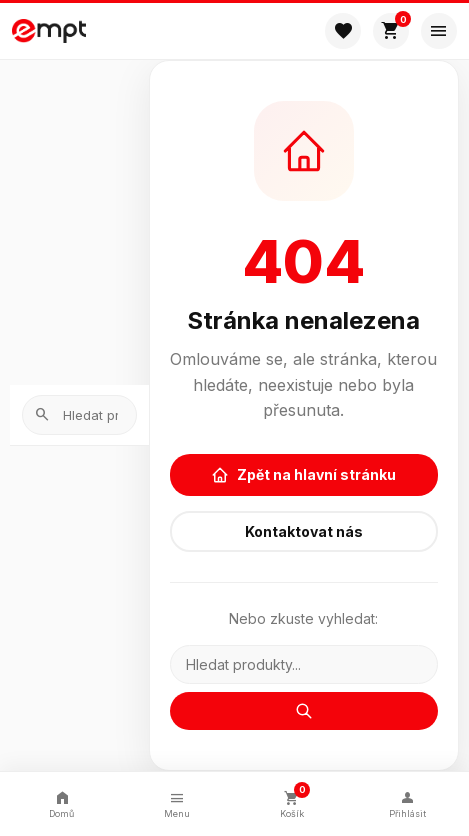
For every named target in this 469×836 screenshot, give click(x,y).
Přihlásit (407, 803)
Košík (293, 801)
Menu (177, 803)
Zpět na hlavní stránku (303, 475)
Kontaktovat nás (304, 531)
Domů (61, 803)
